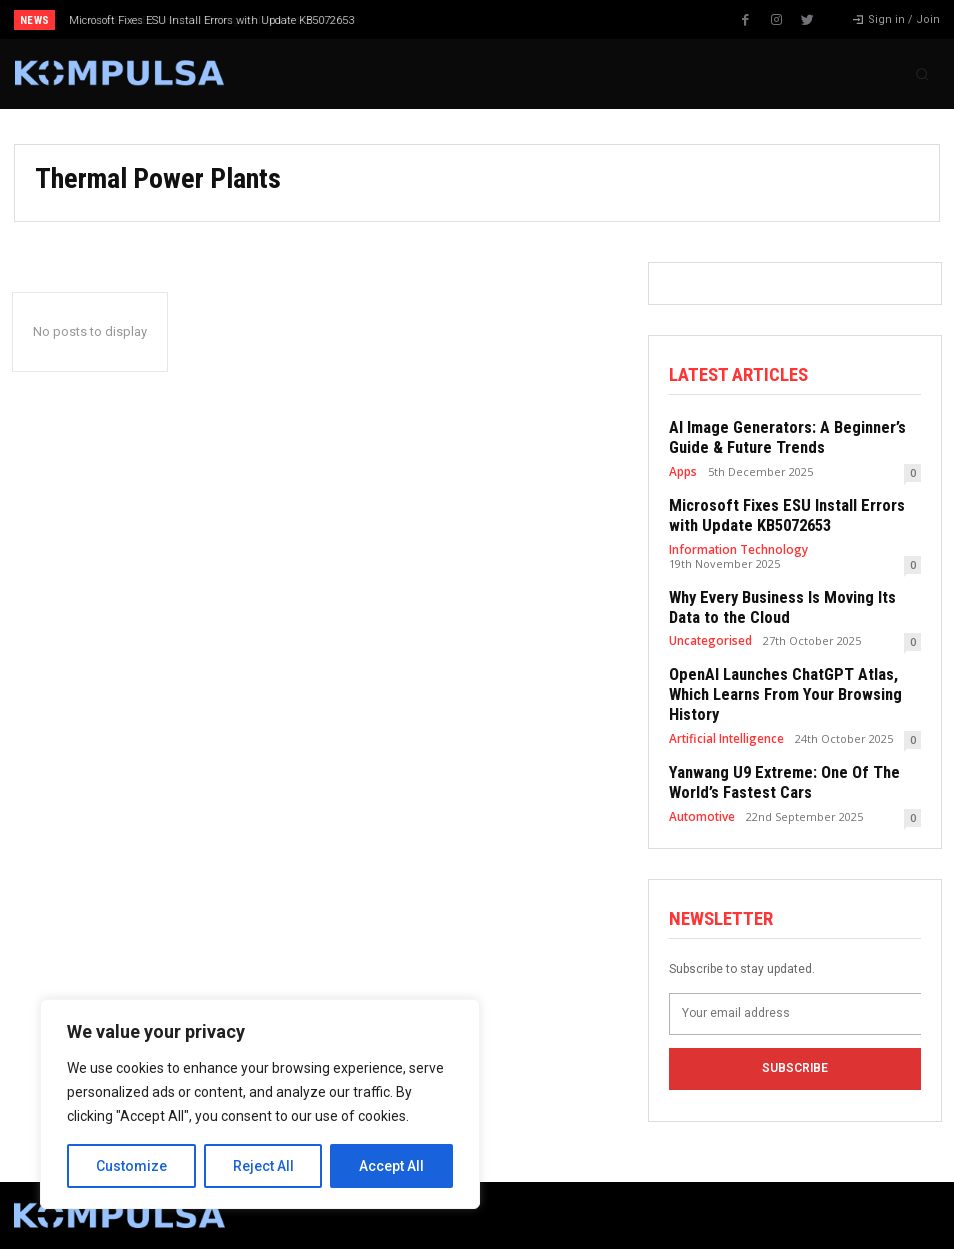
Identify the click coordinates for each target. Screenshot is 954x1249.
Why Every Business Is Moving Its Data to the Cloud (198, 20)
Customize (131, 1166)
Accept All (391, 1166)
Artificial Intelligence (725, 705)
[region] (260, 1104)
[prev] (498, 19)
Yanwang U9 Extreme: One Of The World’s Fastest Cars (775, 749)
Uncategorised (710, 630)
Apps (682, 467)
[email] (795, 976)
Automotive (700, 780)
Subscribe (795, 1031)
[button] (922, 74)
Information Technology (736, 542)
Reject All (263, 1166)
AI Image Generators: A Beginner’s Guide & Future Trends (777, 436)
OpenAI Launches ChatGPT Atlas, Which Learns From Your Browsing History (795, 674)
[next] (530, 19)
